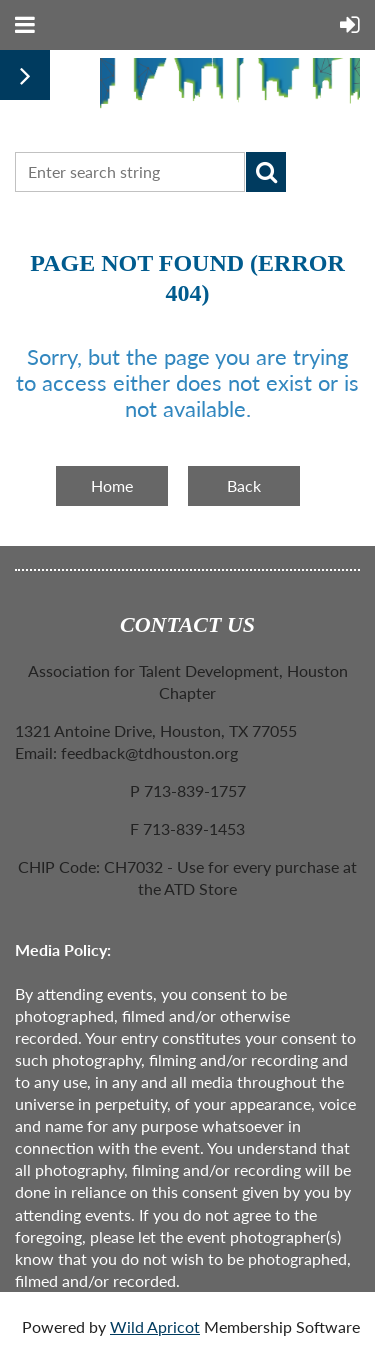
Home (112, 485)
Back (244, 485)
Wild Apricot (155, 1326)
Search (266, 172)
